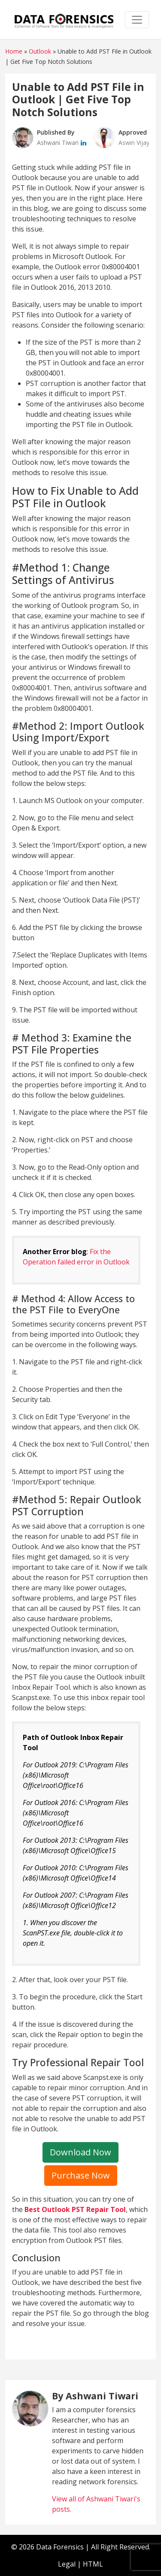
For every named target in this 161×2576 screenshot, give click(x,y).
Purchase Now (81, 2175)
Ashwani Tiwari (58, 142)
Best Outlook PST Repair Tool (75, 2209)
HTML (93, 2564)
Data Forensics (60, 2547)
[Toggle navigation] (137, 19)
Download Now (80, 2152)
